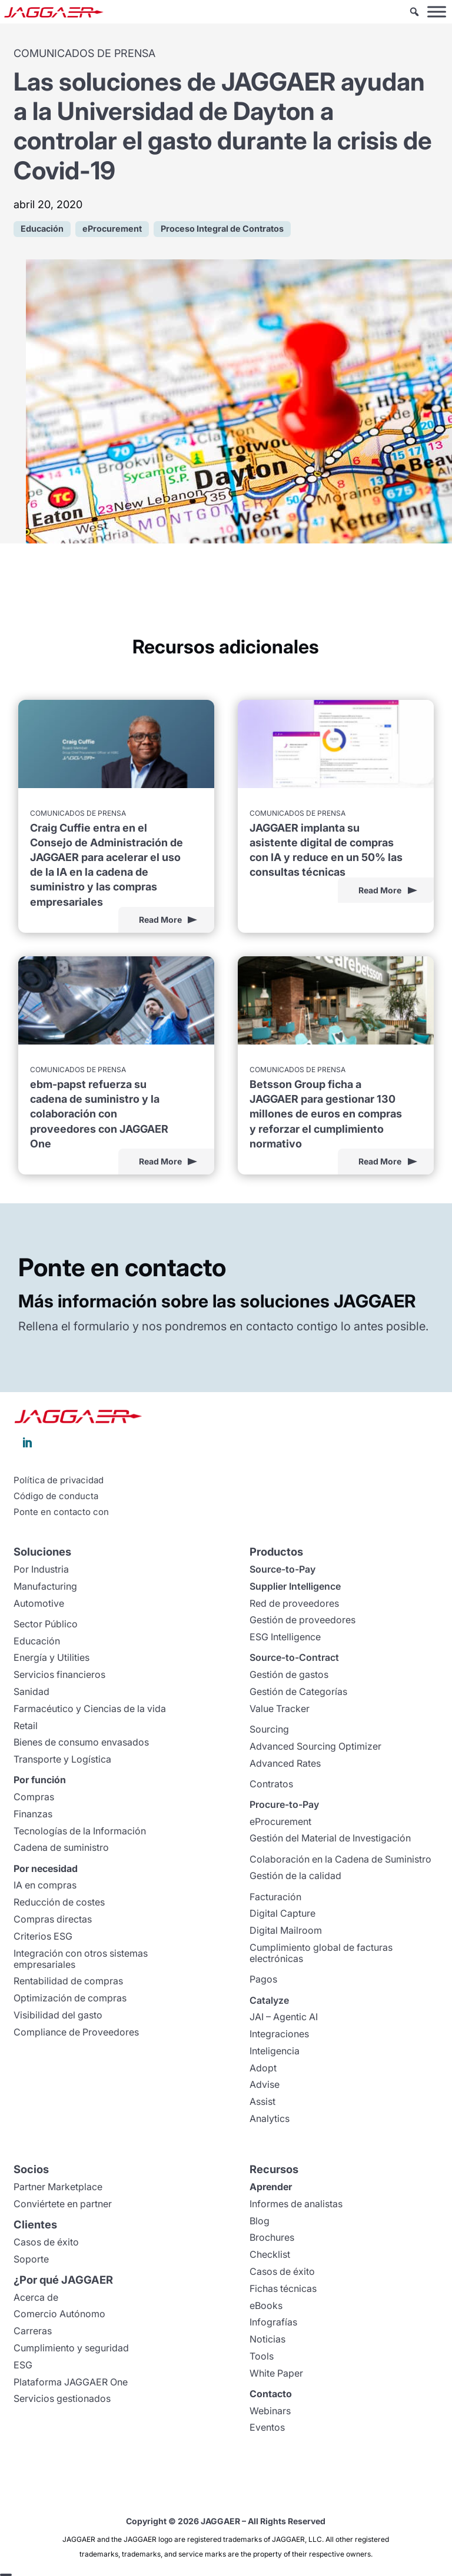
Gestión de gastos (289, 1674)
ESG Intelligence (285, 1637)
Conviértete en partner (63, 2204)
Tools (262, 2356)
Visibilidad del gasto (58, 2015)
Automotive (39, 1603)
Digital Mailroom (286, 1930)
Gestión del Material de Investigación (330, 1838)
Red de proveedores (294, 1603)
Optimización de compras (70, 1998)
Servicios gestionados (62, 2398)
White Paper (276, 2373)
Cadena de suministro (61, 1847)
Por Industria (41, 1569)
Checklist (270, 2254)
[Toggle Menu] (436, 11)
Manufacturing (45, 1586)
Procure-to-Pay (284, 1804)
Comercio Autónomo (59, 2314)
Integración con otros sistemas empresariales (81, 1958)
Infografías (273, 2322)
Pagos (263, 1979)
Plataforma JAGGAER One (71, 2382)
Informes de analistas (296, 2204)
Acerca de (36, 2297)
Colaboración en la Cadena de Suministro (340, 1859)
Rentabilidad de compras (68, 1981)
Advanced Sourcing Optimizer (315, 1746)
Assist (262, 2101)
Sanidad (31, 1691)
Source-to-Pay (282, 1569)
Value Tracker (280, 1708)
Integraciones (279, 2034)
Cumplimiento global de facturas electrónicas (321, 1952)
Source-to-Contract (294, 1657)
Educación (37, 1641)
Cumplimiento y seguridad (71, 2348)
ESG (23, 2365)
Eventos (267, 2427)
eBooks (266, 2305)
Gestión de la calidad (295, 1875)
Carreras (33, 2331)
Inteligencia (275, 2051)
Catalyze (269, 2000)
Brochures (272, 2237)
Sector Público (46, 1624)
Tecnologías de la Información (80, 1831)
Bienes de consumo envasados (81, 1742)
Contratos (271, 1784)
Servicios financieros (59, 1674)
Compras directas (53, 1919)
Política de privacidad (59, 1480)
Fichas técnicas (283, 2288)
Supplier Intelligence (295, 1586)
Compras (34, 1797)
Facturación (275, 1897)
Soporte (31, 2259)
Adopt (263, 2068)
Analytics (270, 2118)
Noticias (267, 2339)
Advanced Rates (285, 1763)
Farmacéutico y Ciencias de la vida (90, 1708)
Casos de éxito (46, 2242)
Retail (26, 1725)
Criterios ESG (43, 1936)
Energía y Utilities (51, 1657)
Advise (265, 2084)
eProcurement (280, 1821)
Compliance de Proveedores (76, 2032)
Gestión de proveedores (302, 1620)
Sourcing (269, 1729)
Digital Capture (282, 1913)
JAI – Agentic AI (284, 2017)
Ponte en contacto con (61, 1512)
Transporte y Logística (62, 1759)
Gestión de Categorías (298, 1691)
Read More (160, 920)
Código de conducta (56, 1496)
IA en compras (45, 1885)
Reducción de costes (59, 1902)
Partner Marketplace (58, 2187)
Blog (260, 2221)
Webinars (270, 2411)
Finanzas (33, 1814)
